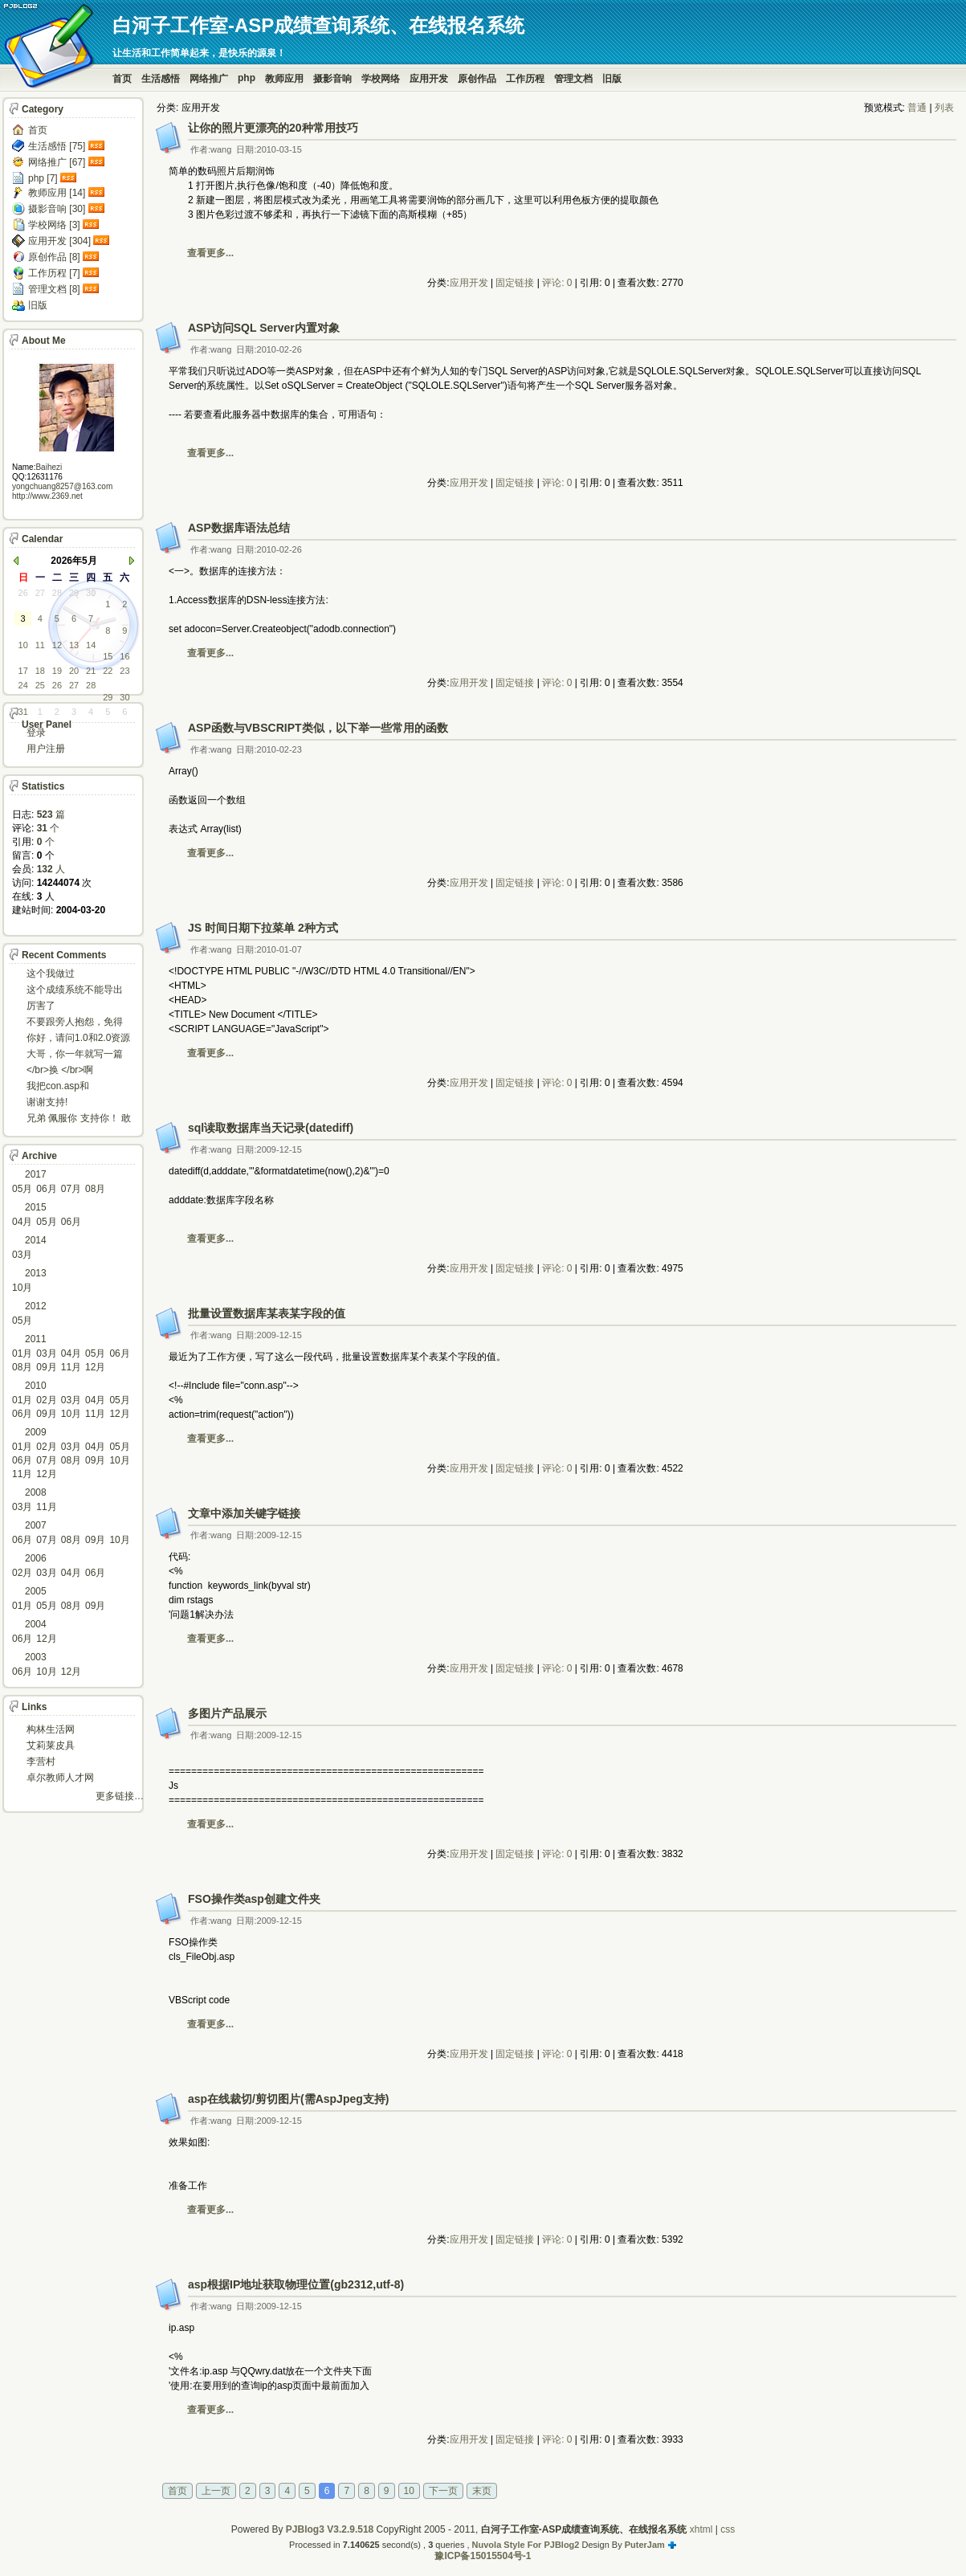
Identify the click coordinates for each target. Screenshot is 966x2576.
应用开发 (429, 78)
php (246, 78)
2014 (36, 1240)
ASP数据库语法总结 (239, 527)
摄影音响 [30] (56, 208)
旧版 (612, 78)
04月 (22, 1221)
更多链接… (120, 1796)
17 (23, 671)
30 (91, 593)
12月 (95, 1367)
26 (23, 593)
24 (23, 685)
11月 (71, 1367)
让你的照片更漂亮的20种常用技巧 (273, 127)
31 (23, 711)
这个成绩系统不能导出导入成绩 (74, 991)
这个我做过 (50, 973)
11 (40, 645)
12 (57, 645)
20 (74, 671)
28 (57, 593)
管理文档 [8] (54, 289)
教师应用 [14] (56, 192)
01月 (22, 1353)
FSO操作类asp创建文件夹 (254, 1898)
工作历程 (525, 78)
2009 (36, 1432)
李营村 (40, 1761)
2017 (36, 1174)
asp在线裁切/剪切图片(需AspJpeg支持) (288, 2098)
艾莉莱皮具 (50, 1745)
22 (107, 671)
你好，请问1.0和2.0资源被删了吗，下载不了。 (78, 1039)
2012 (36, 1306)
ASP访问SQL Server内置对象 (264, 327)
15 (107, 656)
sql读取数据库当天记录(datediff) (270, 1127)
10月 (22, 1287)
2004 (36, 1624)
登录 (36, 732)
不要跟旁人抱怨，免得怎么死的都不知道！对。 (74, 1023)
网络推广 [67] (56, 162)
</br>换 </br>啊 (59, 1070)
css (727, 2529)
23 (124, 671)
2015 (36, 1207)
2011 (36, 1339)
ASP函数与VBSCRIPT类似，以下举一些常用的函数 (318, 727)
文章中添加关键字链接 (244, 1513)
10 (409, 2490)
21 (91, 671)
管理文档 (573, 78)
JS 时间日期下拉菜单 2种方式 (263, 927)
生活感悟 (160, 78)
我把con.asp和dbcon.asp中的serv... (71, 1087)
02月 (46, 1400)
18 (40, 671)
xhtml (701, 2529)
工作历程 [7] (54, 273)
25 (40, 685)
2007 (36, 1525)
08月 (95, 1188)
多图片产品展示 (227, 1713)
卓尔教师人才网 (60, 1777)
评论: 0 (557, 282)
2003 (36, 1657)
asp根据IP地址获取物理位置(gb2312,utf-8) (296, 2284)
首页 (122, 78)
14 (91, 645)
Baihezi (48, 467)
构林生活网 (50, 1729)
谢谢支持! (46, 1102)
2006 (36, 1558)
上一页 (216, 2490)
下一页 (443, 2490)
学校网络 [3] (54, 225)
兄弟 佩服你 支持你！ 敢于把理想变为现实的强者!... (78, 1119)
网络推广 (209, 78)
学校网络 (380, 78)
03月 (22, 1254)
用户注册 (45, 748)
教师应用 (284, 78)
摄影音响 (332, 78)
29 (74, 593)
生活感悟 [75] (56, 146)
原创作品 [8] (54, 257)
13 (74, 645)
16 (124, 656)
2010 (36, 1385)
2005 (36, 1591)
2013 (36, 1273)
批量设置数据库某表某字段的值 (266, 1313)
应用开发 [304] (59, 241)
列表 (944, 107)
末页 (481, 2490)
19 (57, 671)
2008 (36, 1492)
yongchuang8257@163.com (62, 486)
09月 (46, 1367)
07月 (71, 1188)
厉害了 (40, 1005)
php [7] (43, 178)
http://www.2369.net (47, 496)
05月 (22, 1188)
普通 (917, 107)
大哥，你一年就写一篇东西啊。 (74, 1055)
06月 (46, 1188)
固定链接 (514, 282)
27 (40, 593)
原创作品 (477, 78)
